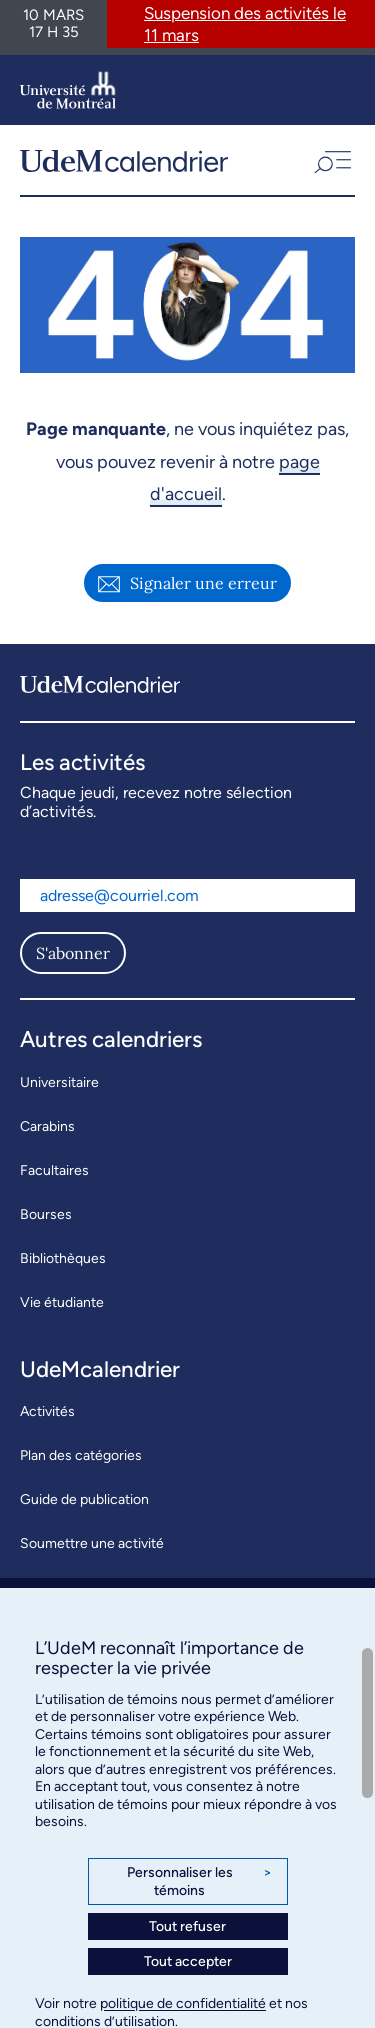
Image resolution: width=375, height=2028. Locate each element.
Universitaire (59, 1082)
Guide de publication (84, 1499)
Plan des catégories (81, 1455)
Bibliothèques (63, 1258)
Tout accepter (188, 1961)
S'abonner (73, 953)
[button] (331, 160)
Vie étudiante (62, 1302)
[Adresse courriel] (187, 896)
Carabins (47, 1126)
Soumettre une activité (92, 1543)
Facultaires (54, 1170)
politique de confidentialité (183, 2003)
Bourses (46, 1214)
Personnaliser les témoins (199, 1881)
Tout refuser (187, 1926)
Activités (47, 1411)
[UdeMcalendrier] (124, 160)
